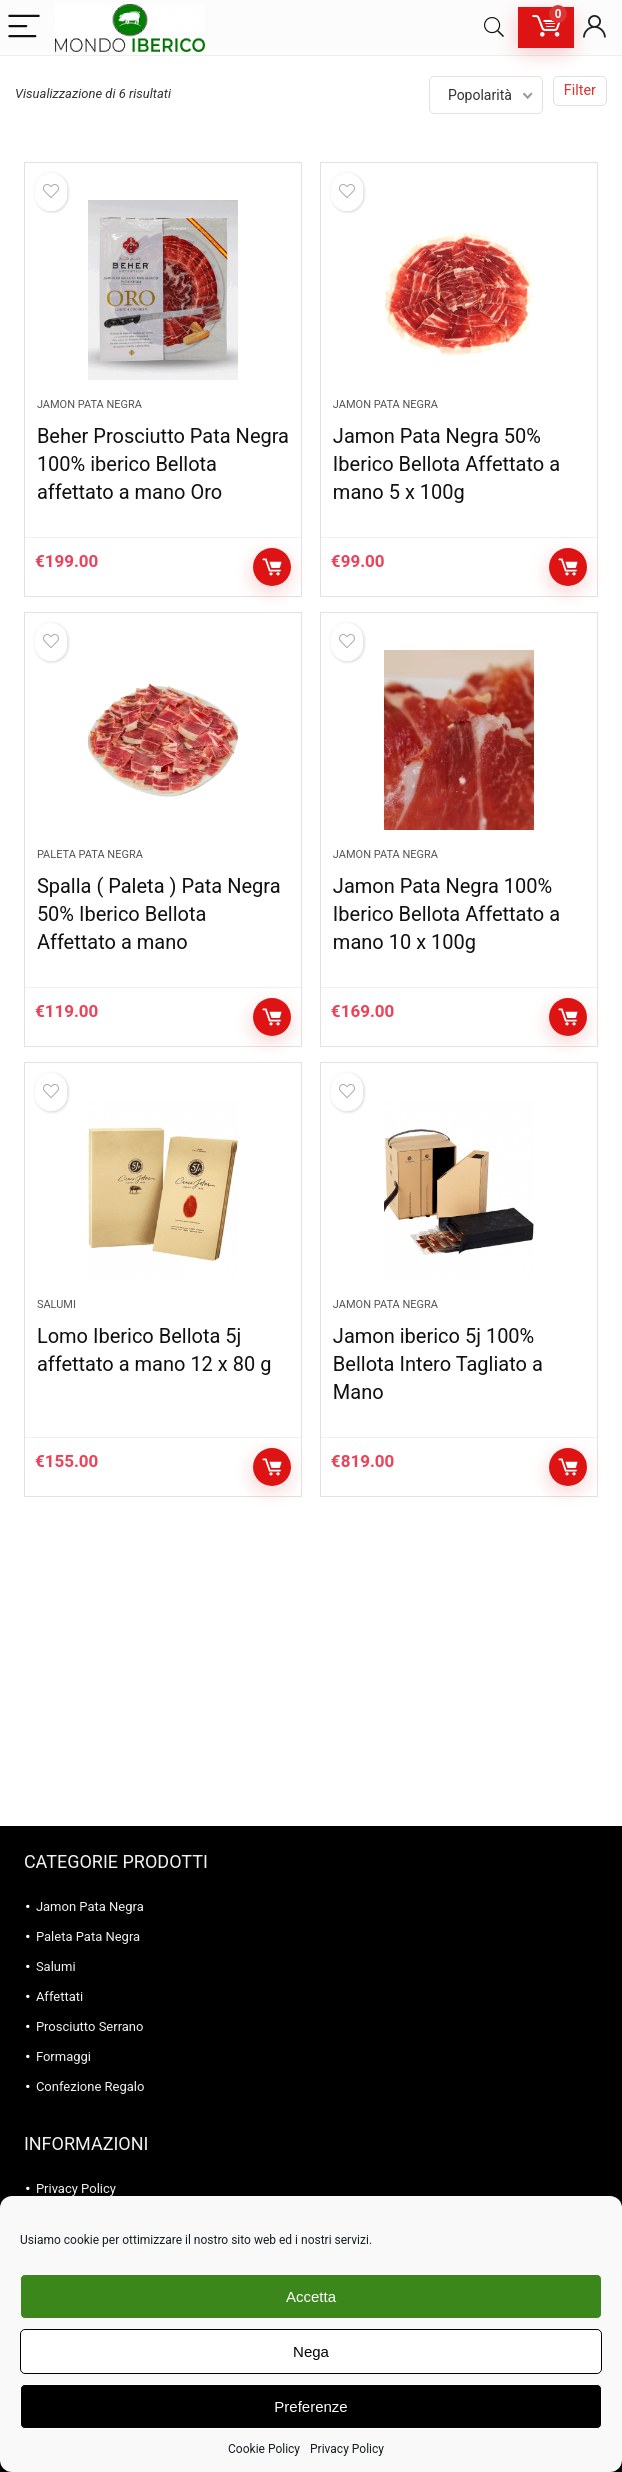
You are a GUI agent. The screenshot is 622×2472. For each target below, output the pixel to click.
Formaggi (63, 2056)
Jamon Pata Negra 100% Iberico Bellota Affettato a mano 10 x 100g (446, 914)
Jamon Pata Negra (89, 404)
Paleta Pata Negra (90, 854)
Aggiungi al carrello (272, 567)
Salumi (56, 1304)
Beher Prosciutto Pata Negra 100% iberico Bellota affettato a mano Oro (163, 464)
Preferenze (310, 2406)
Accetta (311, 2296)
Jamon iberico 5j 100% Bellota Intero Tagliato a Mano (438, 1364)
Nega (311, 2351)
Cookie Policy (264, 2449)
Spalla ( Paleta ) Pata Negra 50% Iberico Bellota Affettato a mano (159, 914)
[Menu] (24, 27)
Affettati (59, 1996)
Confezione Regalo (90, 2086)
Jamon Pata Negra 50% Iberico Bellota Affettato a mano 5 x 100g (446, 464)
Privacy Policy (347, 2449)
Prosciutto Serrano (90, 2026)
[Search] (494, 27)
